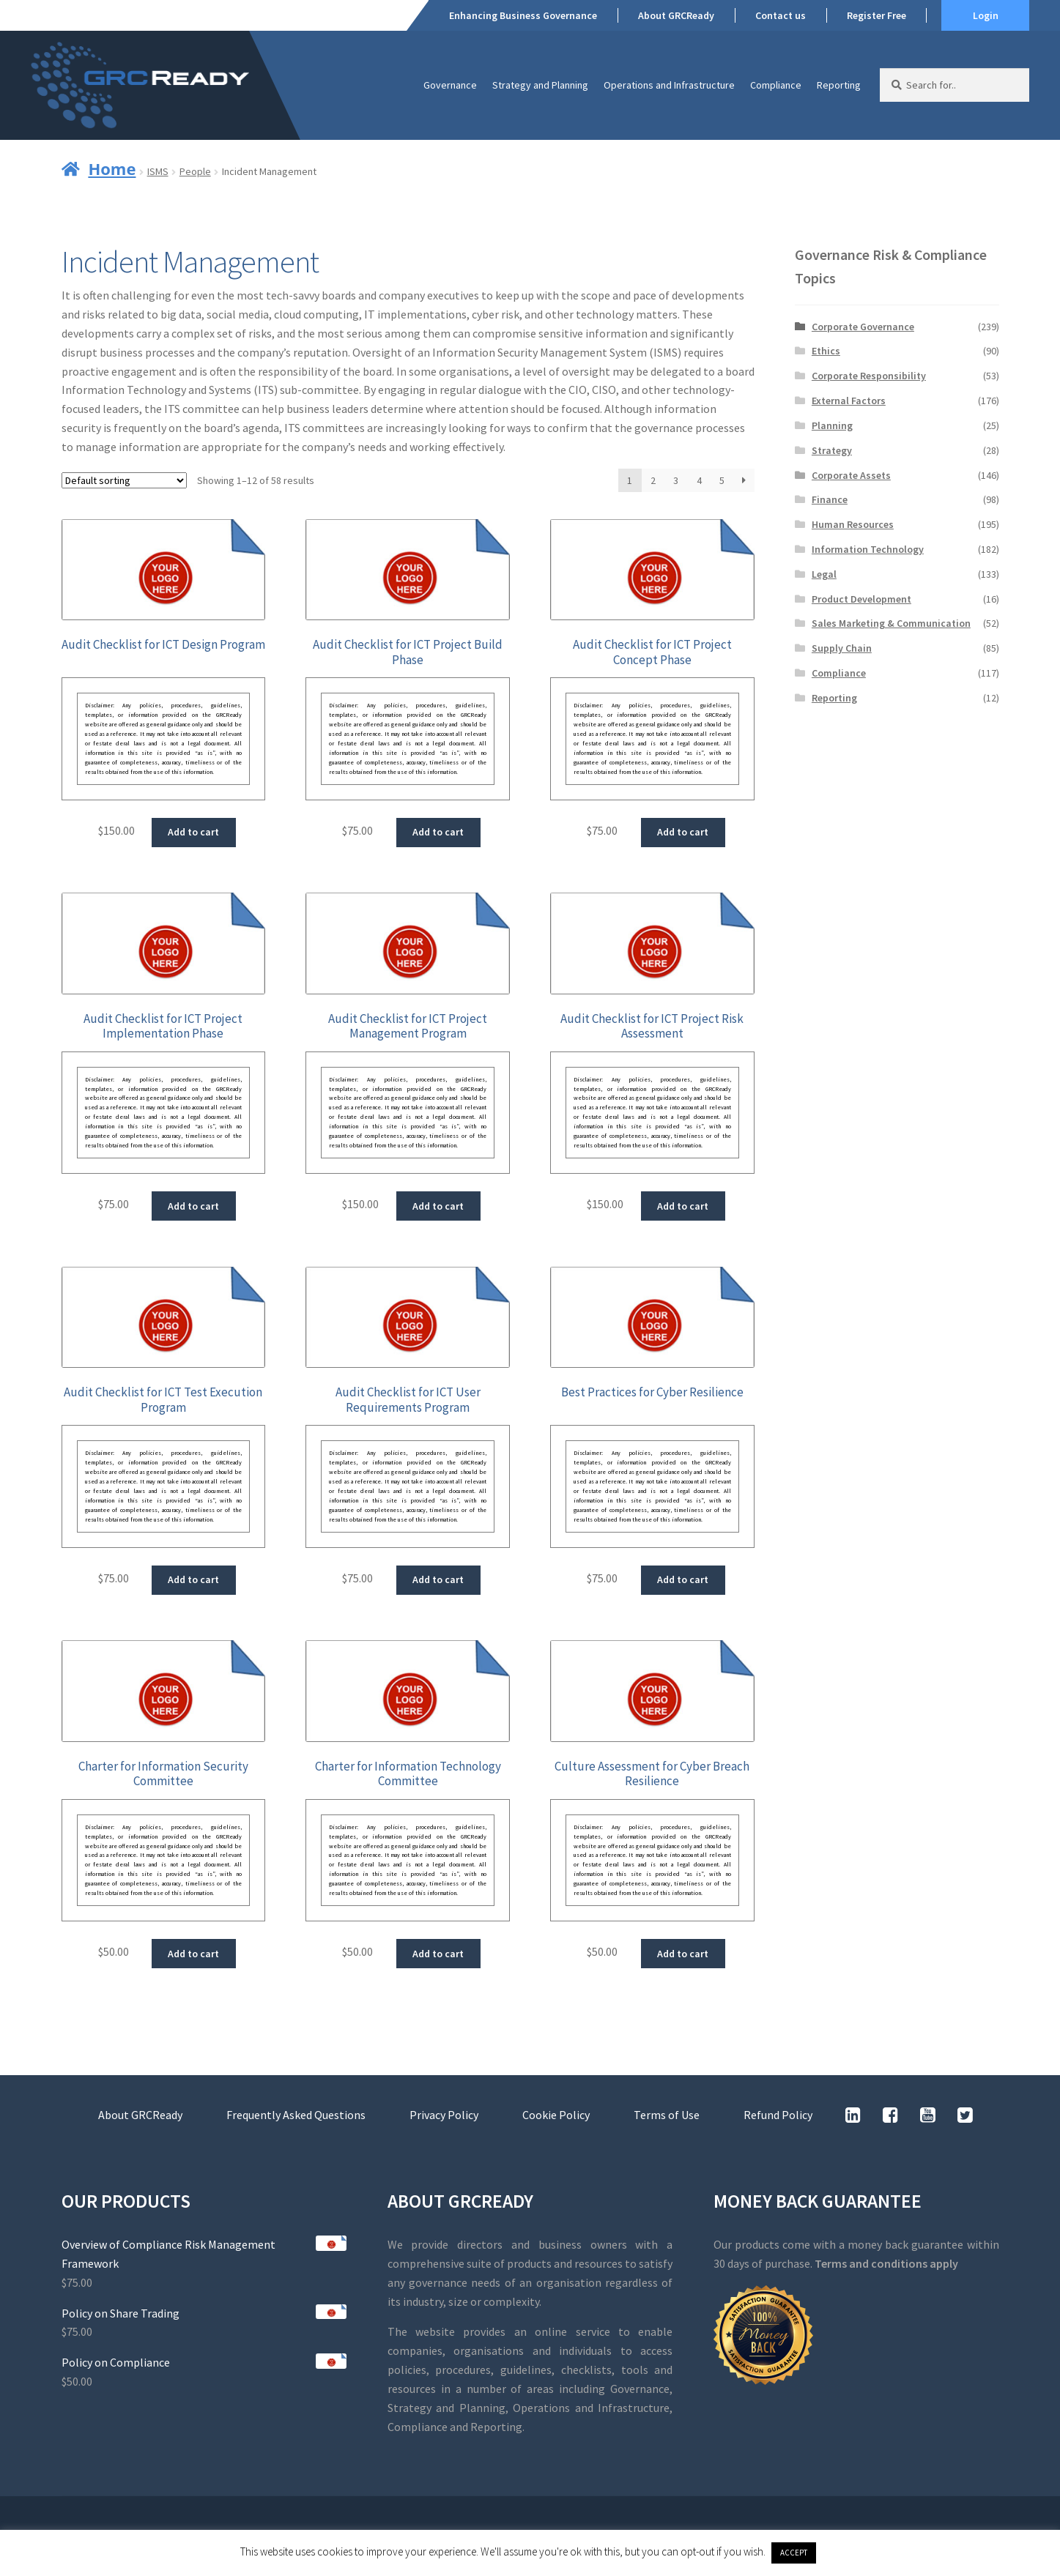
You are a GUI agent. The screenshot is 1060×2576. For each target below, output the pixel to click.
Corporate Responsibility (869, 375)
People (195, 171)
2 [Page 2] (653, 480)
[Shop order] (124, 480)
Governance (450, 85)
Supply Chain (842, 648)
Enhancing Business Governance (523, 15)
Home (112, 168)
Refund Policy (778, 2114)
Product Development (861, 599)
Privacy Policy (443, 2114)
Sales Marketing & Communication (891, 623)
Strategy (832, 450)
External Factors (849, 400)
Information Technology (868, 549)
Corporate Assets (851, 475)
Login (985, 15)
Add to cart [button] (193, 831)
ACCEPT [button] (793, 2552)
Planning (832, 425)
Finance (830, 499)
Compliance (775, 85)
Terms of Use (667, 2114)
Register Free (876, 15)
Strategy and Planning (540, 85)
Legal (824, 574)
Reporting (839, 85)
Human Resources (853, 524)
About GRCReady (676, 15)
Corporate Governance (863, 326)
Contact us (780, 15)
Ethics (826, 350)
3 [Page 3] (675, 480)
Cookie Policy (556, 2114)
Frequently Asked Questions (296, 2114)
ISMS (157, 171)
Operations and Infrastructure (669, 85)
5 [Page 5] (721, 480)
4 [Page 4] (699, 480)
